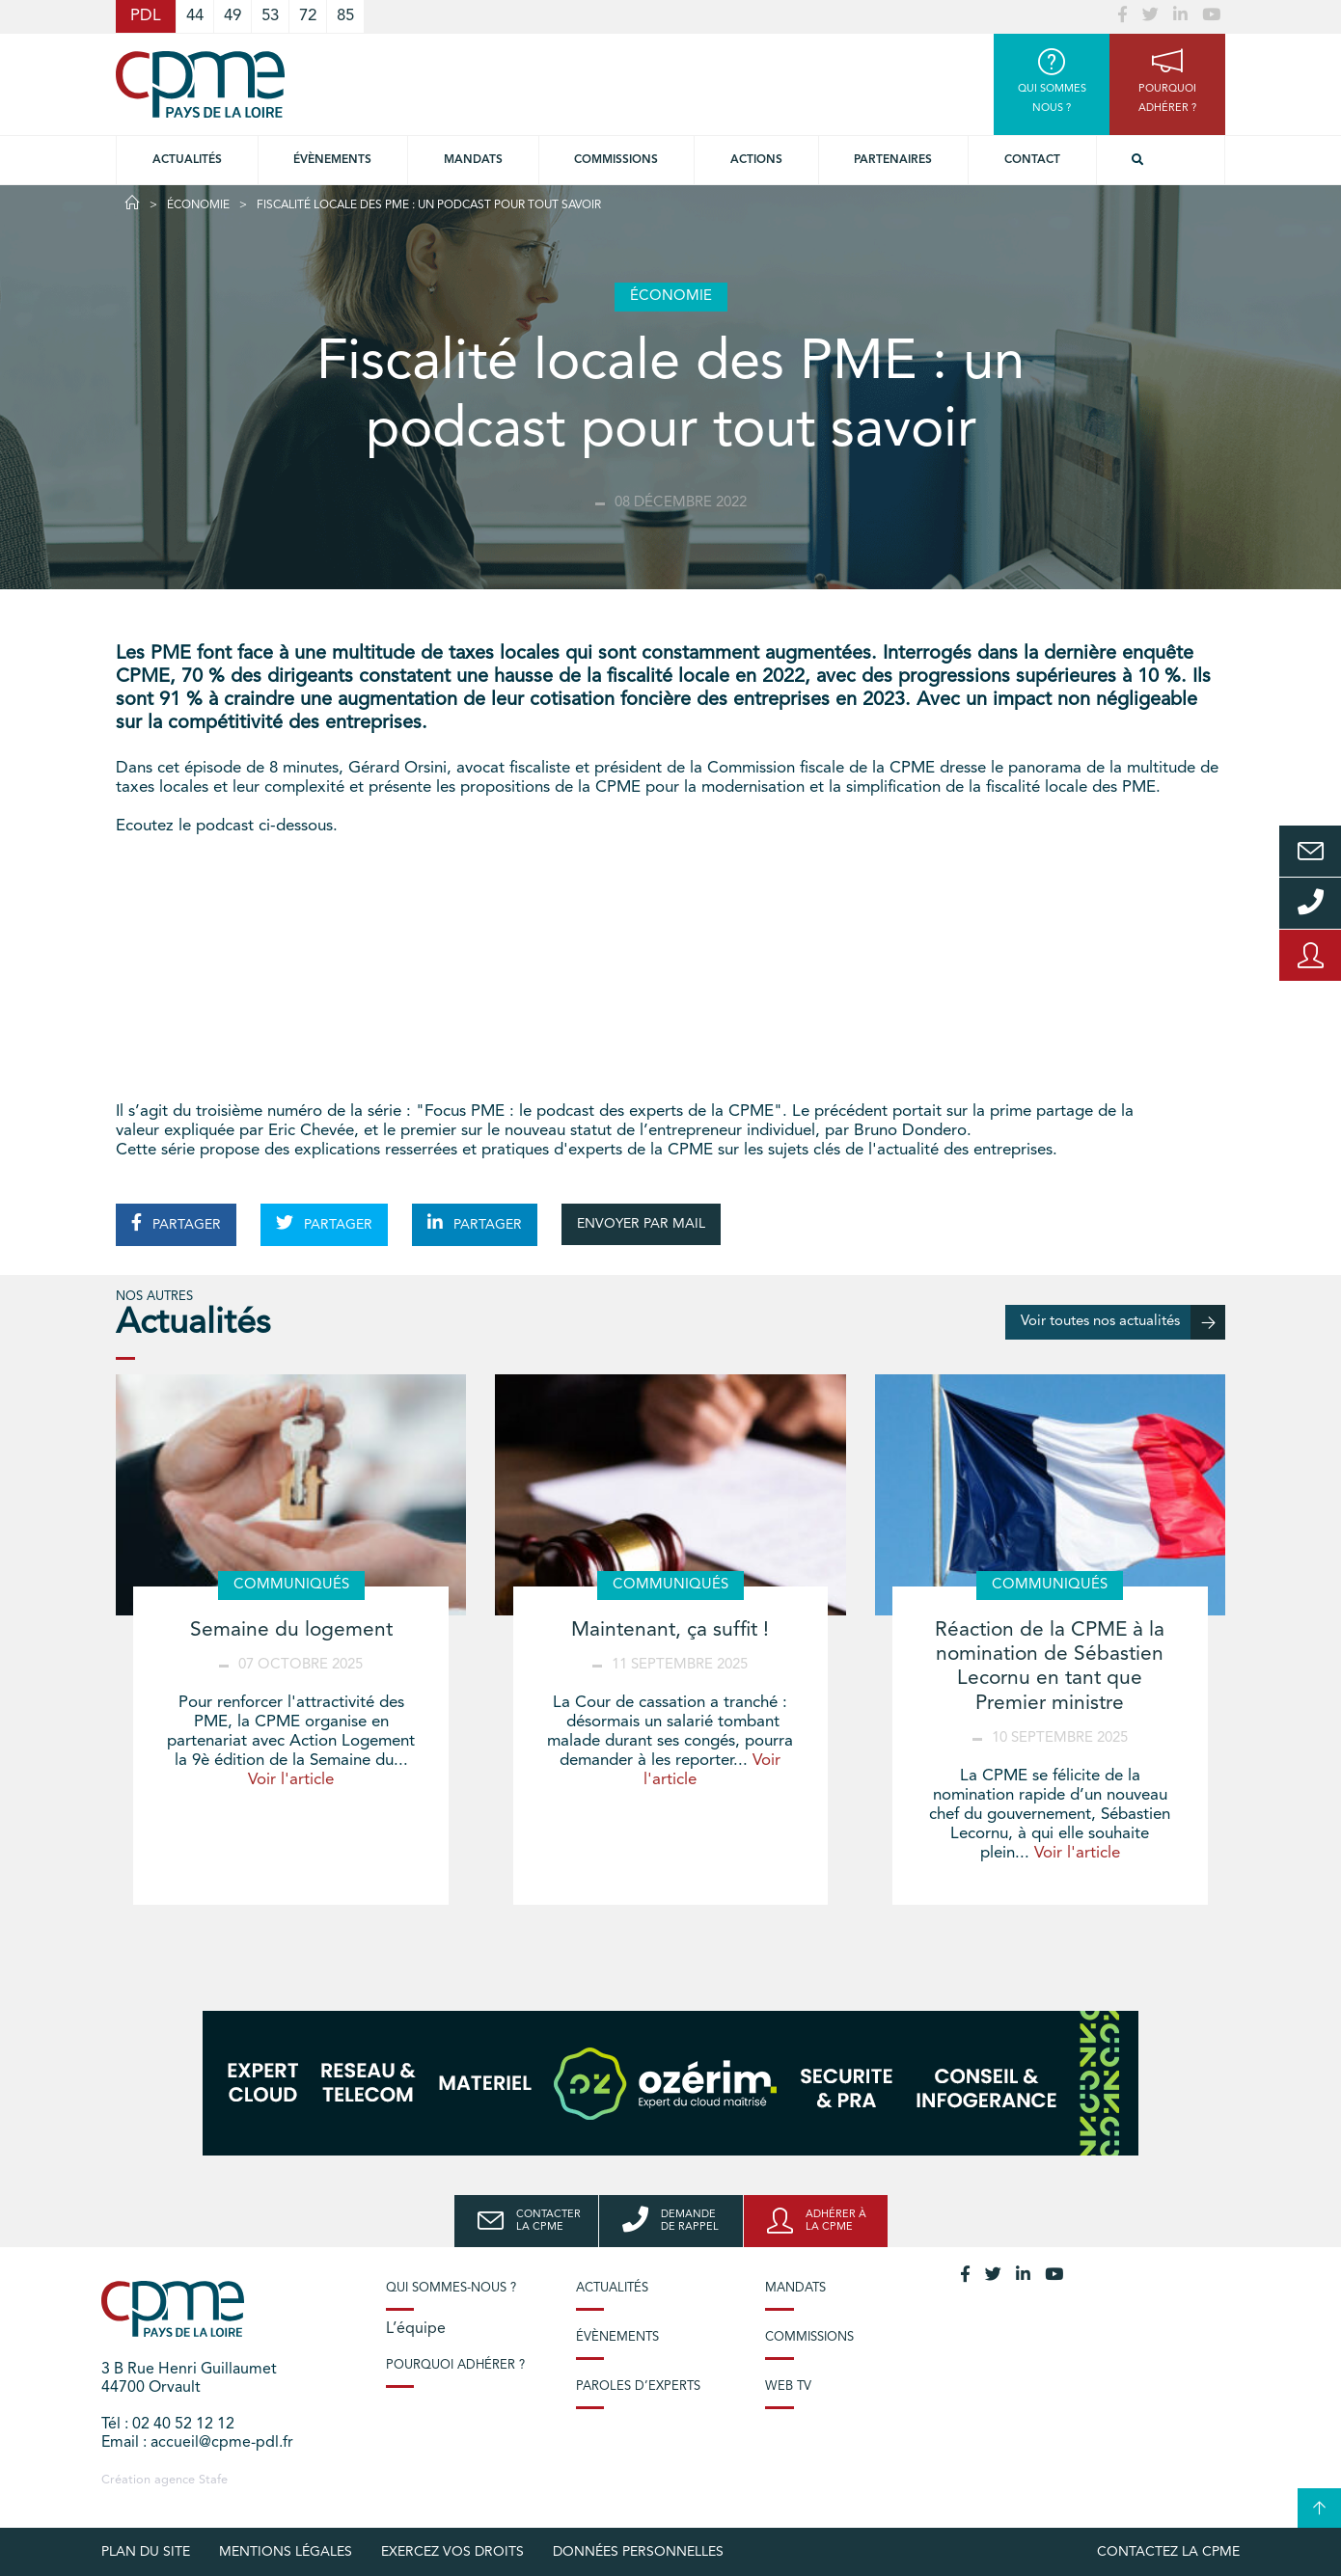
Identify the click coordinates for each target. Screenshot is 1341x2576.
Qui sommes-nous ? (451, 2288)
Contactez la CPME (1168, 2552)
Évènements (332, 160)
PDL (145, 16)
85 (345, 16)
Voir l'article (291, 1780)
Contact (1032, 160)
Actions (756, 160)
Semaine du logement (291, 1630)
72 (307, 16)
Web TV (788, 2386)
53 (270, 16)
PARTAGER (176, 1223)
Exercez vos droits (452, 2552)
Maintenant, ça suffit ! (670, 1630)
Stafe (213, 2480)
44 (195, 16)
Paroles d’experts (638, 2386)
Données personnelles (638, 2552)
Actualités (187, 160)
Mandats (473, 160)
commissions (616, 160)
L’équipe (416, 2329)
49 (232, 16)
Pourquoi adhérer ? (455, 2365)
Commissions (809, 2337)
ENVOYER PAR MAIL (641, 1224)
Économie (198, 205)
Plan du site (145, 2552)
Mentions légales (285, 2552)
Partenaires (893, 160)
